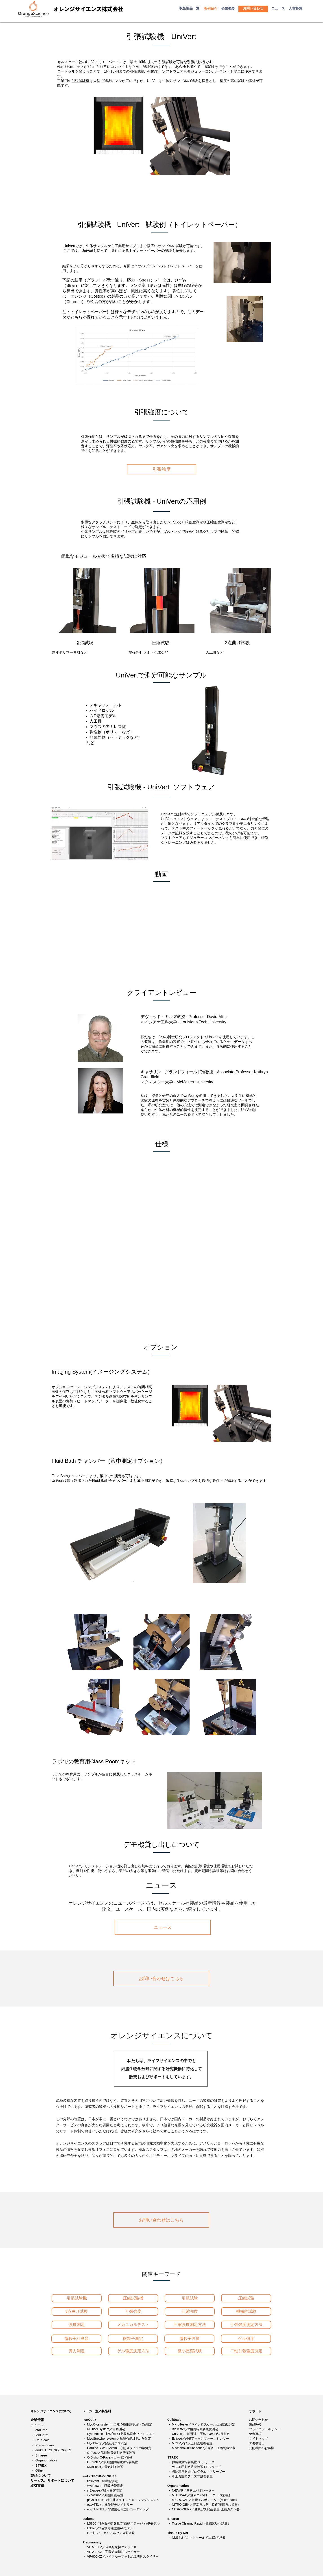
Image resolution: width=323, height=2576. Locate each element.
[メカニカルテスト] (133, 2325)
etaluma (88, 2519)
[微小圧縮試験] (190, 2351)
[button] (253, 8)
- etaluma (39, 2430)
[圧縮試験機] (133, 2298)
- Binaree (39, 2455)
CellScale (174, 2419)
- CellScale (40, 2440)
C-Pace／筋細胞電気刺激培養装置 (111, 2452)
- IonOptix (39, 2435)
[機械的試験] (246, 2311)
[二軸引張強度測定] (246, 2351)
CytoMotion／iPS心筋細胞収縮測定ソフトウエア (121, 2434)
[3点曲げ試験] (77, 2311)
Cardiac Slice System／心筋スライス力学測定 (119, 2448)
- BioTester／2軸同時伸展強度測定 (192, 2429)
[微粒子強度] (189, 2339)
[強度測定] (77, 2325)
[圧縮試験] (246, 2298)
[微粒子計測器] (76, 2339)
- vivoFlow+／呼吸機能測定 (103, 2485)
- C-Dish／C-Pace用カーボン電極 (108, 2457)
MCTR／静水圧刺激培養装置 (192, 2443)
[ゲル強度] (246, 2339)
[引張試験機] (77, 2298)
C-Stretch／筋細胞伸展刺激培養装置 (112, 2462)
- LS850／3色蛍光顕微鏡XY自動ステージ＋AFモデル (121, 2523)
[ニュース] (163, 1927)
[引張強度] (161, 469)
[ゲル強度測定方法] (133, 2351)
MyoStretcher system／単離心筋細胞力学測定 (119, 2438)
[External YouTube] (107, 919)
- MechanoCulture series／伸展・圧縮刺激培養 (201, 2448)
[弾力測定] (77, 2351)
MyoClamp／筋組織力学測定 (107, 2443)
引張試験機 (80, 81)
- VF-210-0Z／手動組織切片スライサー (111, 2552)
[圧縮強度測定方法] (190, 2325)
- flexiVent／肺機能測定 (100, 2481)
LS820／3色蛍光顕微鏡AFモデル (110, 2528)
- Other (37, 2470)
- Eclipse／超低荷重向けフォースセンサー (198, 2438)
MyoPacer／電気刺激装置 (105, 2467)
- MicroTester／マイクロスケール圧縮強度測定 (201, 2424)
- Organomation (44, 2460)
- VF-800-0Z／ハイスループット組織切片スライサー (121, 2556)
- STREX (39, 2465)
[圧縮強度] (190, 2311)
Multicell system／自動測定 (106, 2429)
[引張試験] (190, 2298)
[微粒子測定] (133, 2339)
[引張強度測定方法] (246, 2325)
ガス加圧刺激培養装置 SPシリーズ (196, 2467)
